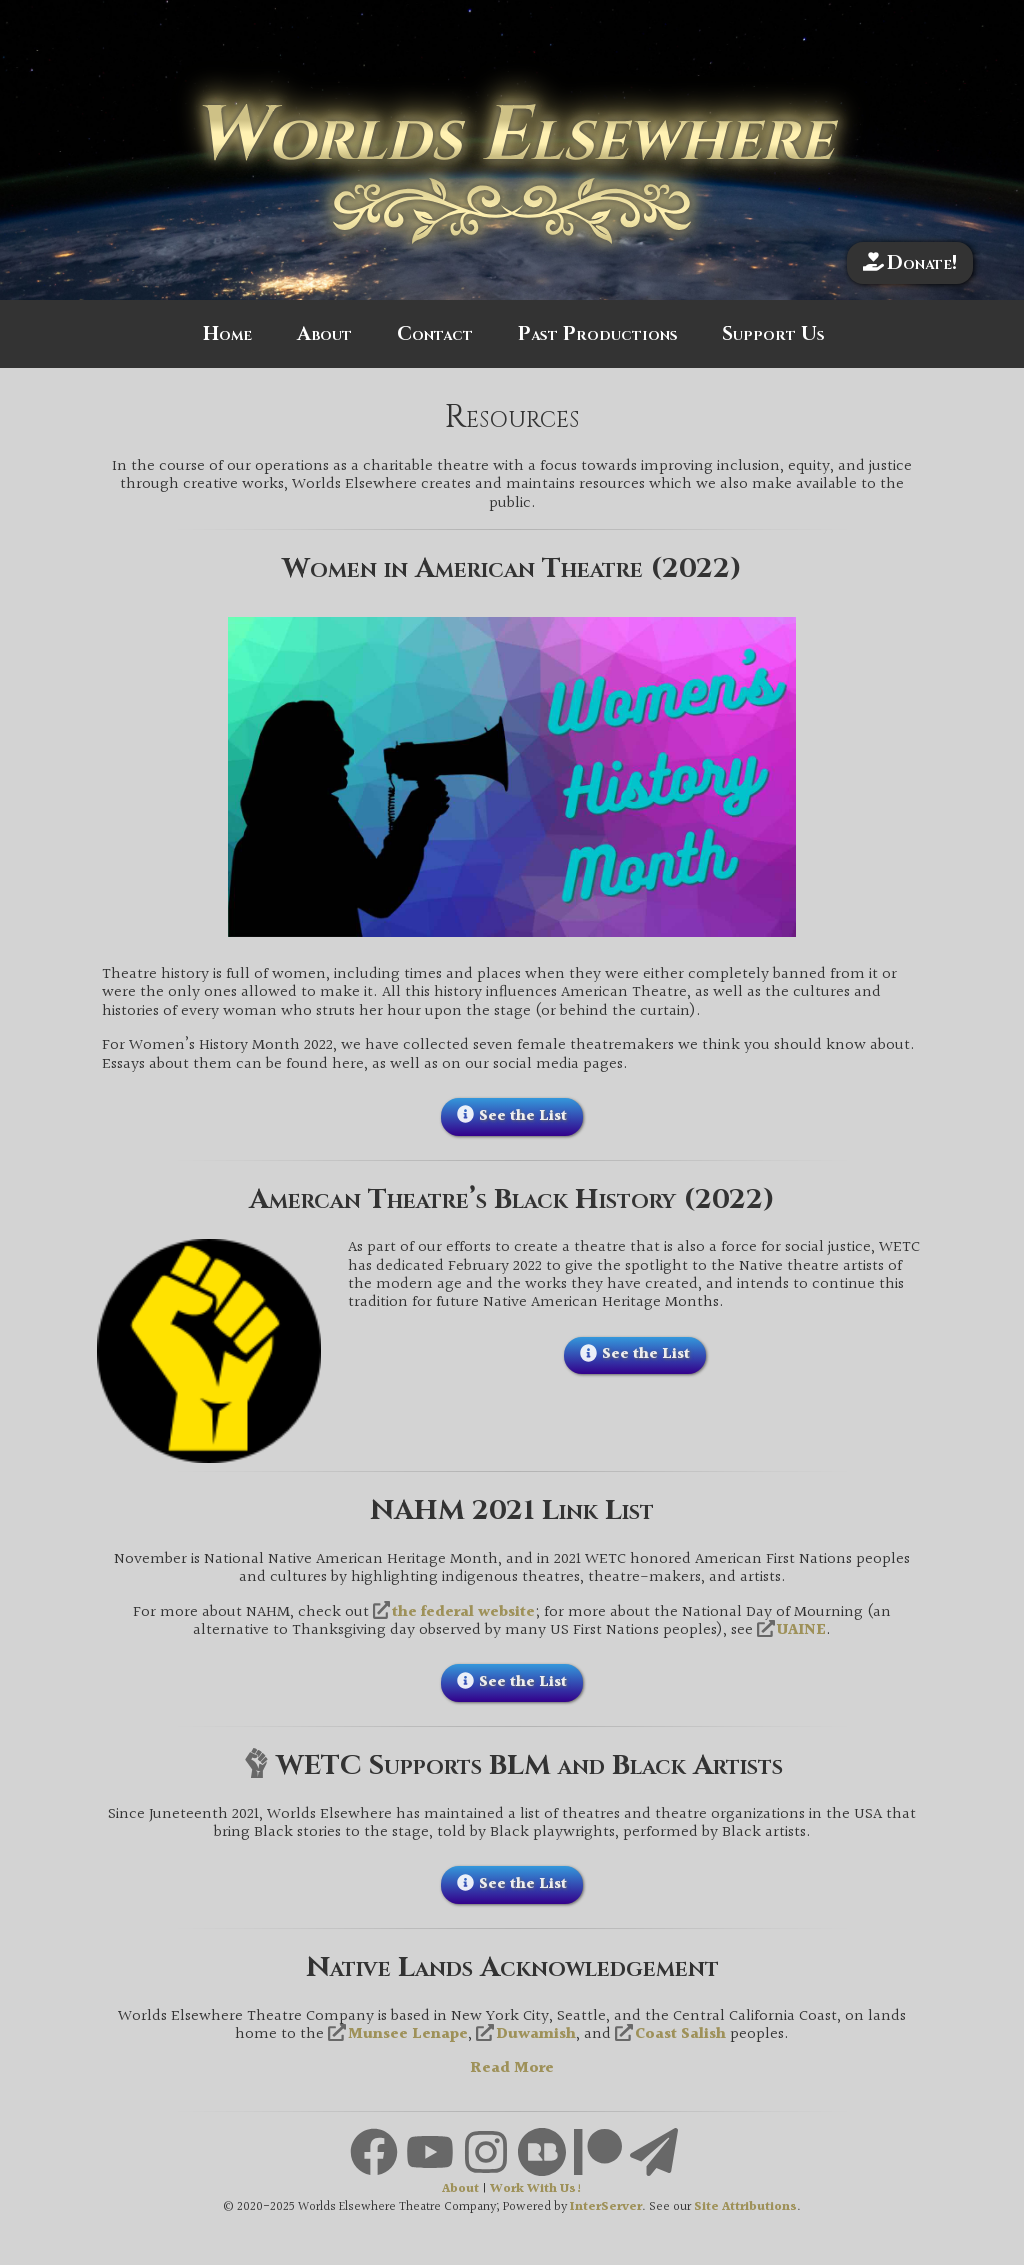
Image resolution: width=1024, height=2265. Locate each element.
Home (227, 334)
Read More (512, 2069)
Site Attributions (745, 2207)
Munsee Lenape (408, 2035)
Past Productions (598, 334)
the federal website (463, 1613)
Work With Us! (536, 2189)
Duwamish (536, 2035)
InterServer (606, 2207)
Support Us (773, 334)
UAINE (801, 1631)
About (324, 334)
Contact (435, 334)
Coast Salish (680, 2035)
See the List (523, 1116)
